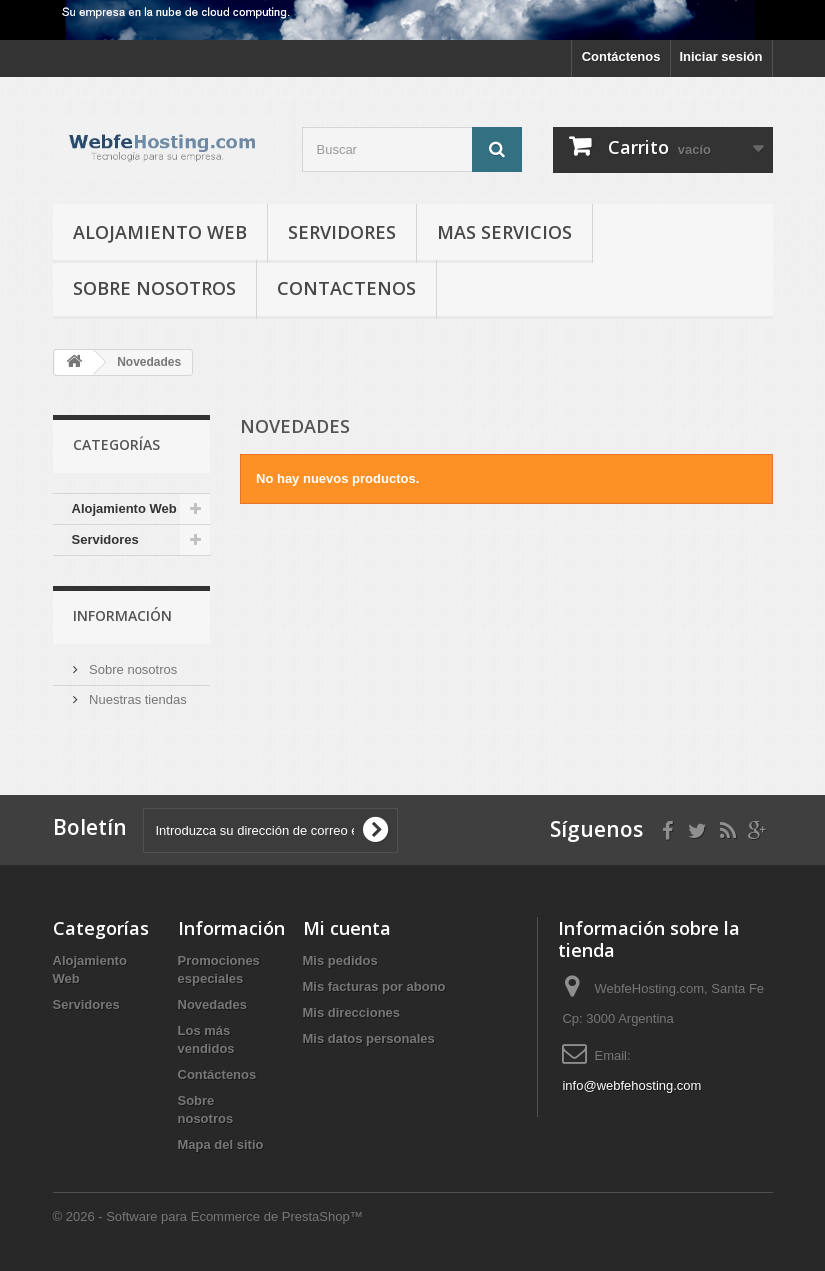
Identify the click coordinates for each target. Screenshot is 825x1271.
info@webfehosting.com (631, 1085)
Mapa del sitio (221, 1144)
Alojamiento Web (160, 232)
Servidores (342, 232)
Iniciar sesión (720, 56)
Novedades (212, 1004)
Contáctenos (621, 56)
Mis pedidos (340, 960)
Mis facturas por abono (374, 986)
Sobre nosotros (154, 288)
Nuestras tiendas (136, 699)
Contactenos (346, 288)
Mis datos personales (369, 1038)
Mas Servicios (504, 232)
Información (122, 615)
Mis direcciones (352, 1012)
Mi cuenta (347, 928)
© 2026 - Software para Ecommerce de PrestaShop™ (208, 1216)
